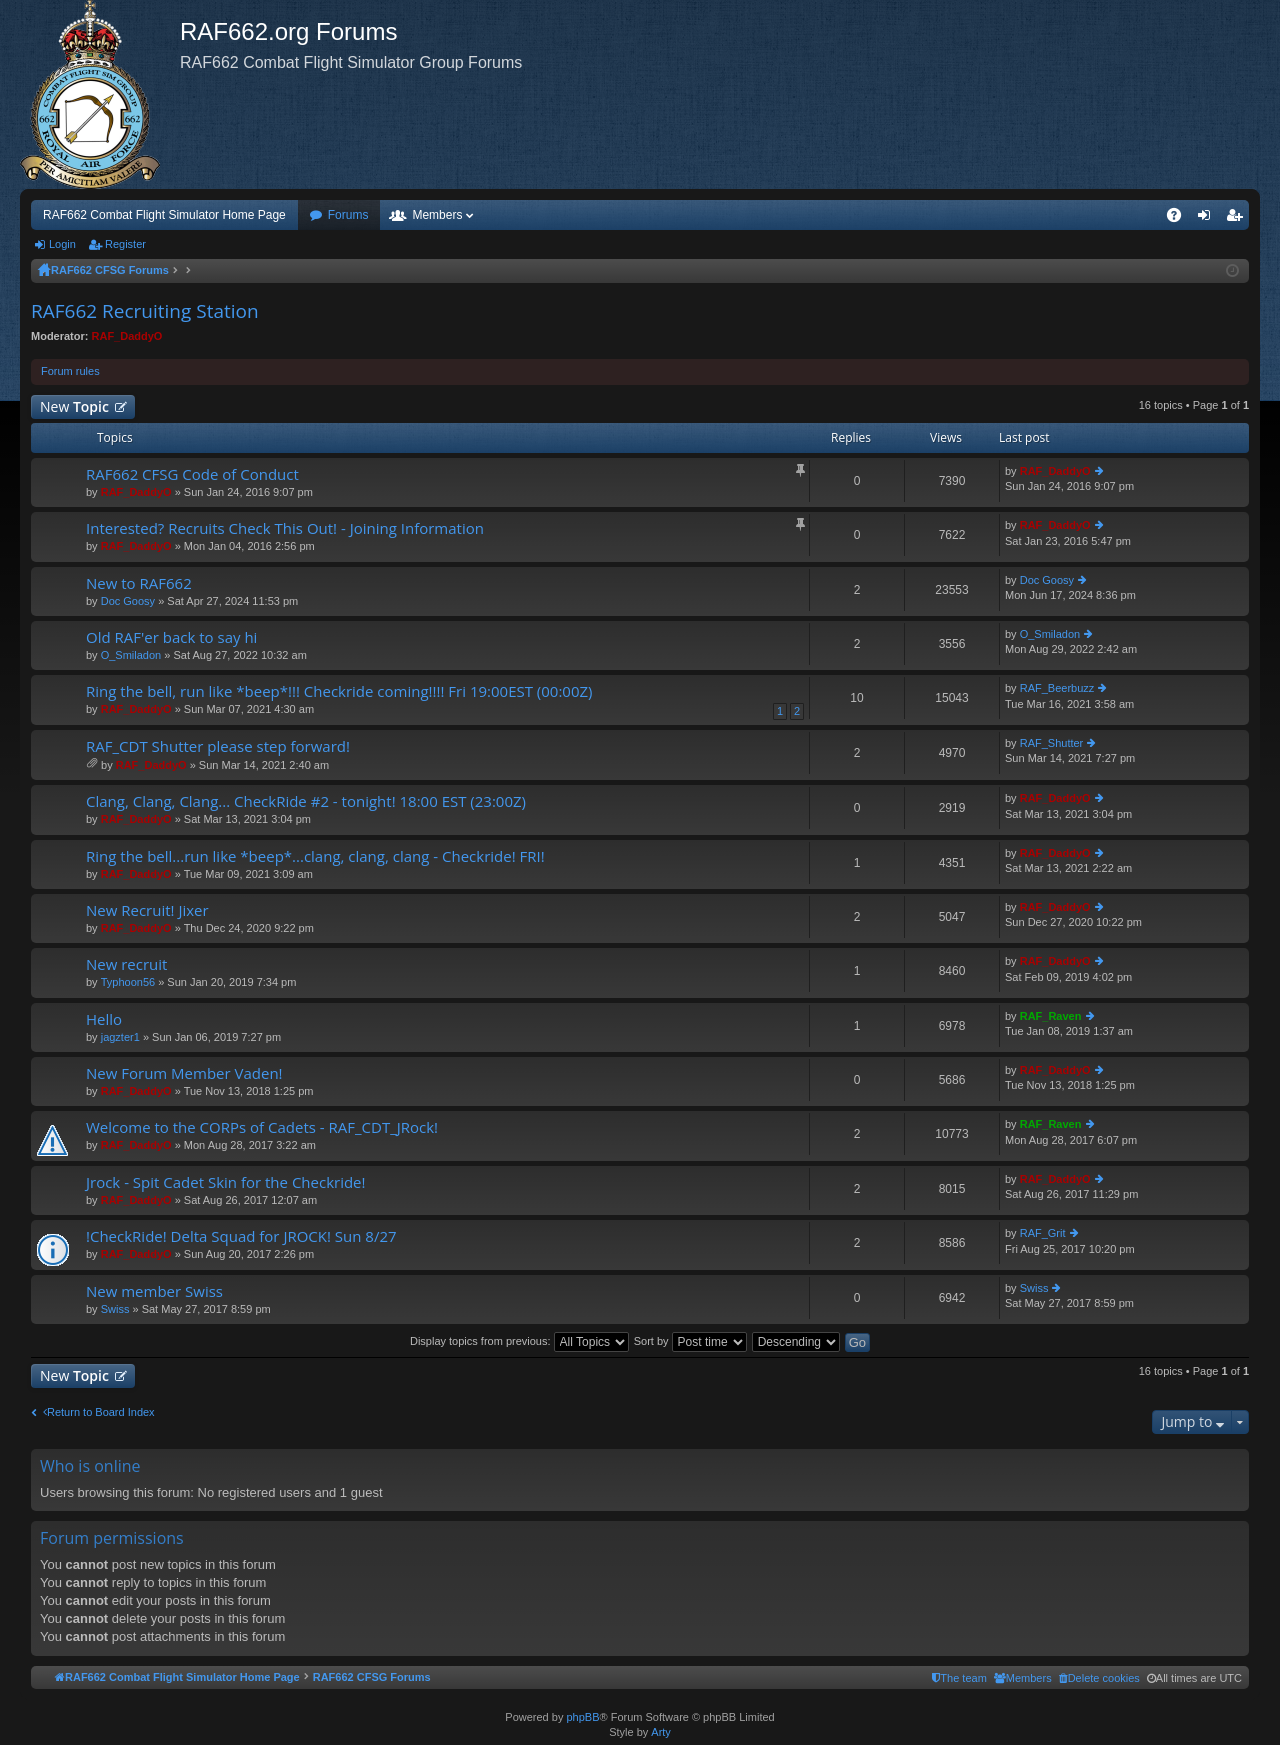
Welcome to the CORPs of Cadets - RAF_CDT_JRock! (262, 1127)
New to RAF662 (139, 583)
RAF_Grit (1043, 1233)
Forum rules (70, 371)
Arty (661, 1732)
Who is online (90, 1466)
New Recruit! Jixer (147, 910)
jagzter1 (120, 1037)
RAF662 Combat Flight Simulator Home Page (164, 215)
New (74, 406)
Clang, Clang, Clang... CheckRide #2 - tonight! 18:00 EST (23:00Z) (306, 801)
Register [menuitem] (1238, 219)
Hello (104, 1019)
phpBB (582, 1717)
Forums (348, 215)
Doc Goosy (128, 601)
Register (125, 244)
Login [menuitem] (1208, 219)
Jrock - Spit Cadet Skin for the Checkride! (226, 1182)
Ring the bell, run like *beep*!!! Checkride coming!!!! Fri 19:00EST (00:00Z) (339, 691)
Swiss (115, 1309)
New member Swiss (154, 1291)
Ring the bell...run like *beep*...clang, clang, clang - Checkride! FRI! (315, 856)
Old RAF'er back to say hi (171, 637)
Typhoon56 (128, 982)
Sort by (690, 1341)
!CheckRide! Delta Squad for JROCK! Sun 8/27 (241, 1236)
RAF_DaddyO (127, 336)
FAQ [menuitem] (1180, 219)
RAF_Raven (1051, 1016)
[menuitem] (1099, 1678)
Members (437, 215)
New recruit (126, 964)
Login (62, 244)
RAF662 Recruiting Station (145, 311)
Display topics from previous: (519, 1341)
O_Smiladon (131, 655)
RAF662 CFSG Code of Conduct (192, 474)
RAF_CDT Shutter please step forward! (218, 746)
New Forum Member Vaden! (184, 1073)
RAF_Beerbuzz (1057, 688)
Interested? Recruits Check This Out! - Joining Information (285, 528)
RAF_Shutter (1052, 743)
